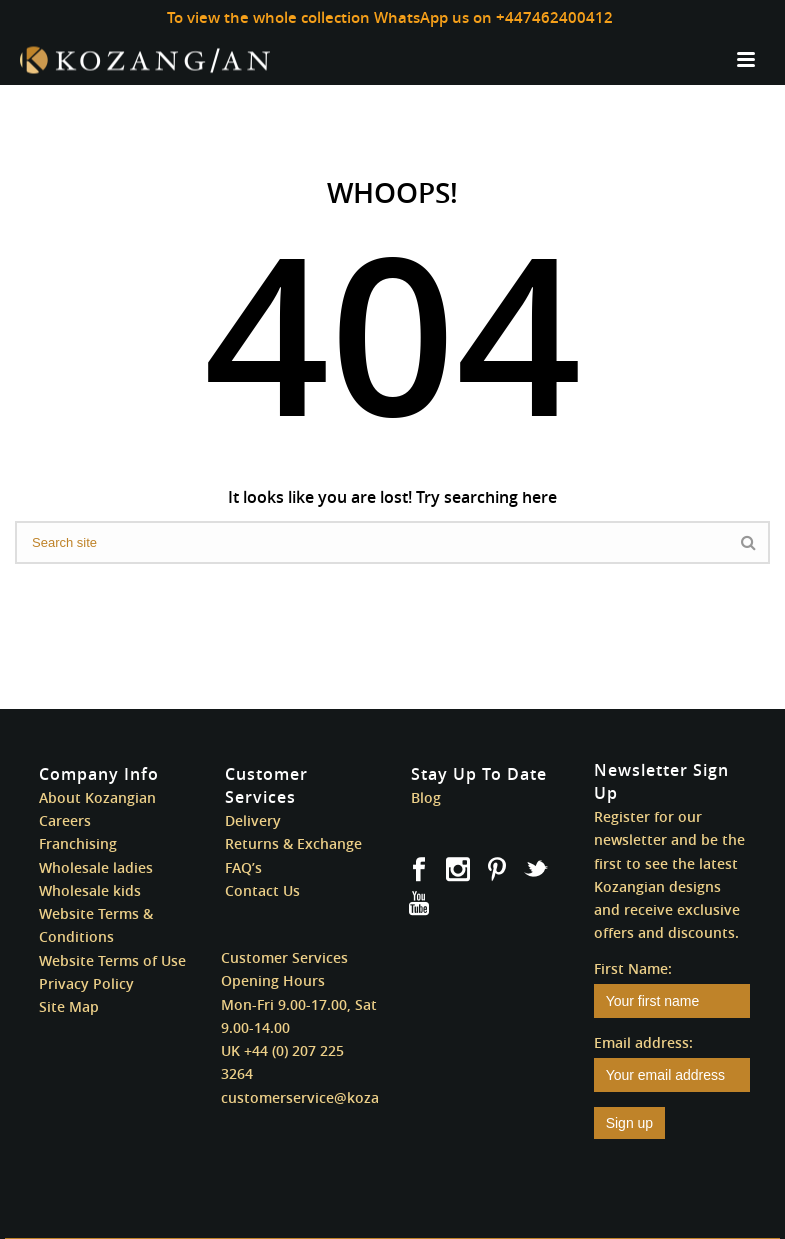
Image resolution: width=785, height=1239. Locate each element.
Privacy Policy (86, 983)
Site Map (69, 1006)
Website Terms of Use (112, 960)
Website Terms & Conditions (96, 925)
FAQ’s (243, 867)
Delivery (253, 820)
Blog (426, 797)
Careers (65, 820)
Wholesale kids (90, 890)
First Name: (633, 968)
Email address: (643, 1042)
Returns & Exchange (293, 843)
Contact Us (262, 890)
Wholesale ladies (96, 867)
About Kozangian (97, 797)
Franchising (78, 843)
